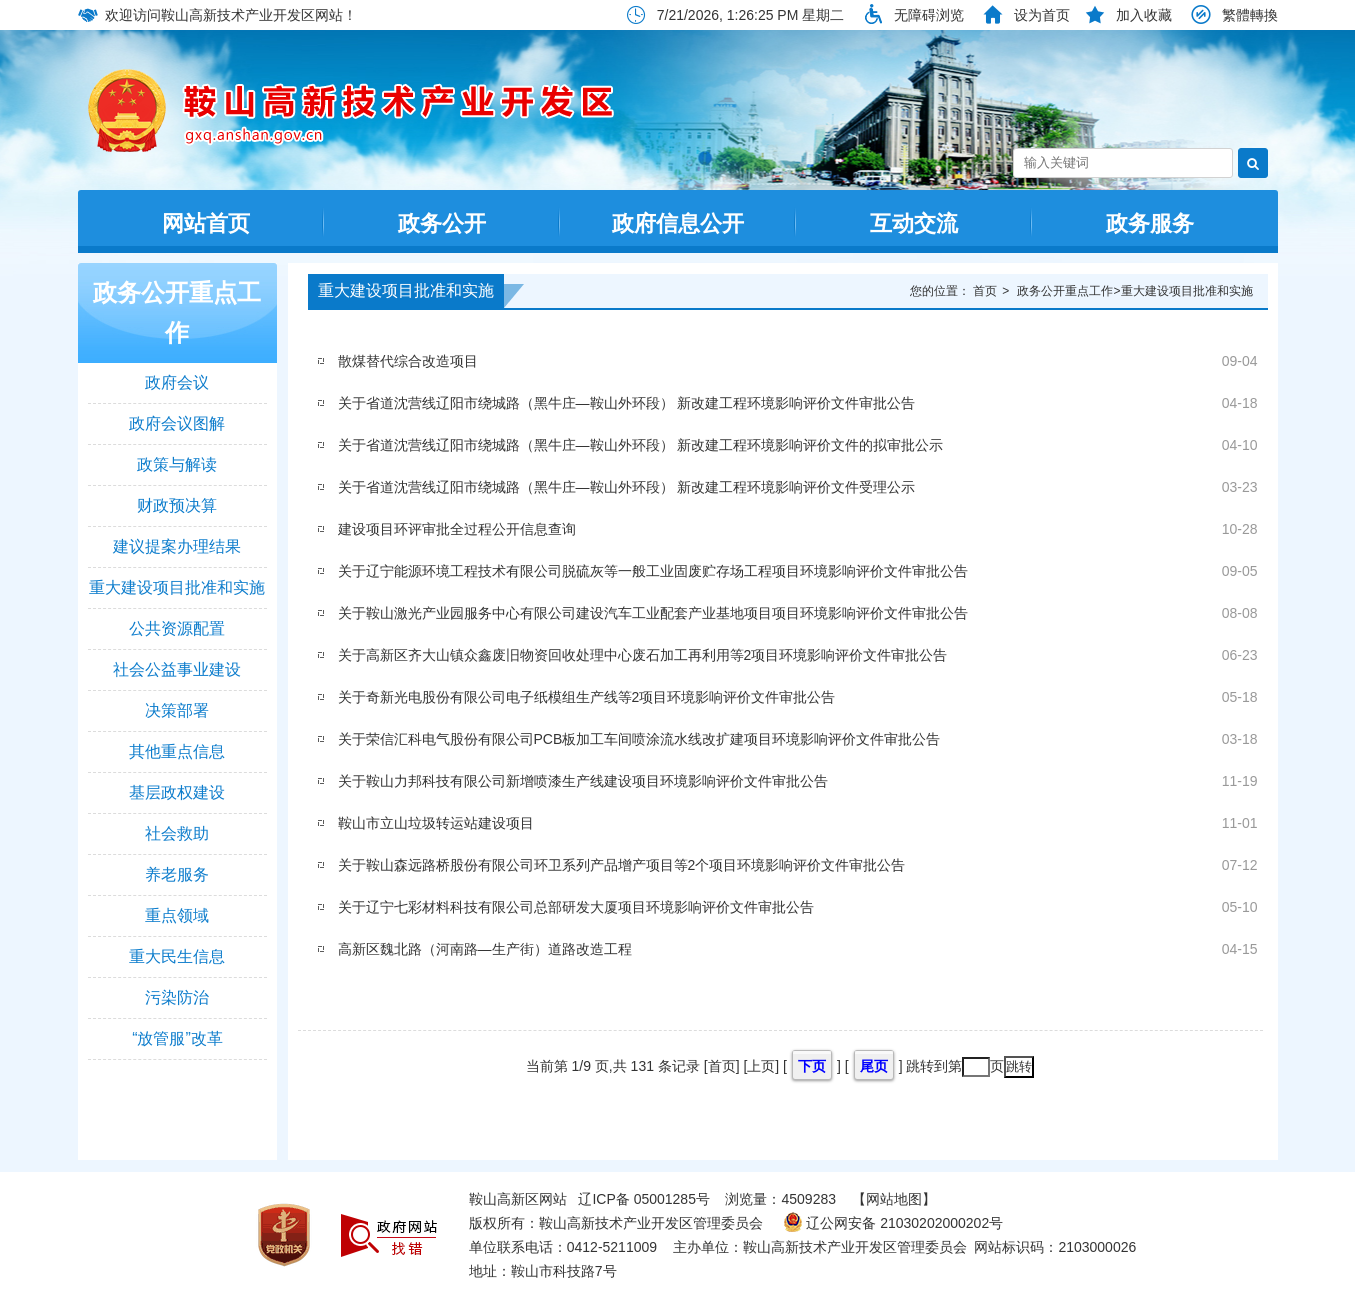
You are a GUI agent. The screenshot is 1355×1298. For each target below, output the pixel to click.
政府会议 (177, 382)
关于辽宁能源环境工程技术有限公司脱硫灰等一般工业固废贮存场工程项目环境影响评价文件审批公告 (653, 571)
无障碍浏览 (929, 15)
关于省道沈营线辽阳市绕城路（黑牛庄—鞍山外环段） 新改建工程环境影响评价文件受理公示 (627, 487)
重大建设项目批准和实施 (177, 587)
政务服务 (1150, 223)
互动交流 (914, 223)
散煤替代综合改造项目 (408, 361)
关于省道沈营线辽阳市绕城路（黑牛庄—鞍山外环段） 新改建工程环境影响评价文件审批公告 (627, 403)
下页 (812, 1066)
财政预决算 (177, 505)
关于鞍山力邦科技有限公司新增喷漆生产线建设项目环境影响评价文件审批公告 (583, 781)
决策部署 (177, 710)
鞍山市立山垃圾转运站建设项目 (436, 823)
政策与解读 (177, 464)
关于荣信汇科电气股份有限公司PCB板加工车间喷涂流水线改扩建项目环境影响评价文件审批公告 (639, 739)
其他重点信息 (177, 751)
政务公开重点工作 (177, 312)
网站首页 (206, 223)
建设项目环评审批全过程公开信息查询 (457, 529)
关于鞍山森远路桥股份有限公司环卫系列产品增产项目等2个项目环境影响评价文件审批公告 (622, 865)
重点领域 (177, 915)
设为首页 (1042, 15)
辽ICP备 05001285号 (644, 1199)
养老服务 (177, 874)
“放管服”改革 (177, 1038)
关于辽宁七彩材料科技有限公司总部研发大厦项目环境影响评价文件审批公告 (576, 907)
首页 (985, 291)
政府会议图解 (177, 423)
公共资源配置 (177, 628)
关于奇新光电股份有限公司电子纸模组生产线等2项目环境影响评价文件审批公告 (587, 697)
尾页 (874, 1066)
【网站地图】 (894, 1199)
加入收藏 (1144, 15)
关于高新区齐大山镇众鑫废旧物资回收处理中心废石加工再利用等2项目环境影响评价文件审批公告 (643, 655)
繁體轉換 (1250, 15)
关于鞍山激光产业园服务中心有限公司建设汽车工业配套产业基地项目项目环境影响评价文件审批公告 (653, 613)
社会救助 (177, 833)
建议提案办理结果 (177, 546)
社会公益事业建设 (177, 669)
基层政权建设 (177, 792)
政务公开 (442, 223)
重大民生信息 (177, 956)
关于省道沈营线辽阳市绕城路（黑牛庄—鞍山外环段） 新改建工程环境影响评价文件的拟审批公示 (641, 445)
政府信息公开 (678, 223)
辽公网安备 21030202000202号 (893, 1223)
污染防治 (177, 997)
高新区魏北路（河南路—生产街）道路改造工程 (485, 949)
